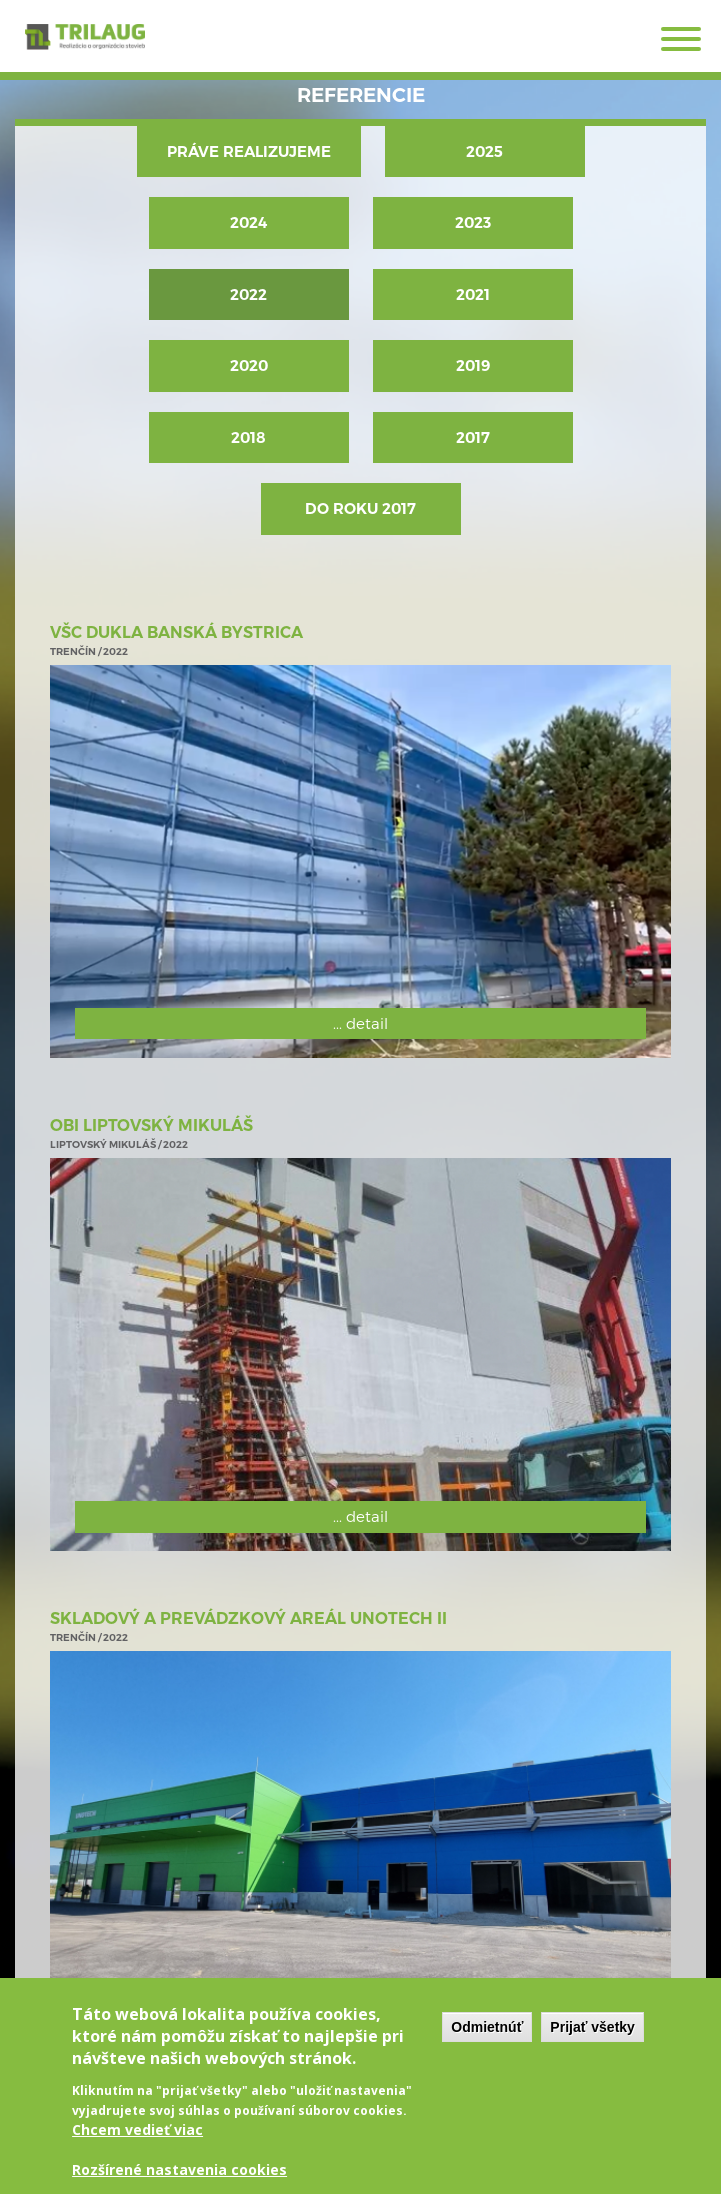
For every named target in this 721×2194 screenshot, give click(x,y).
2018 (248, 437)
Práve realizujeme (249, 151)
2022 (248, 294)
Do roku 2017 (360, 508)
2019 (473, 365)
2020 (249, 365)
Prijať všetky (592, 2039)
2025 (484, 151)
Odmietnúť (487, 2039)
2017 (473, 437)
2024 (248, 222)
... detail (360, 1023)
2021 (473, 294)
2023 (473, 222)
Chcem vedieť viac (137, 2141)
